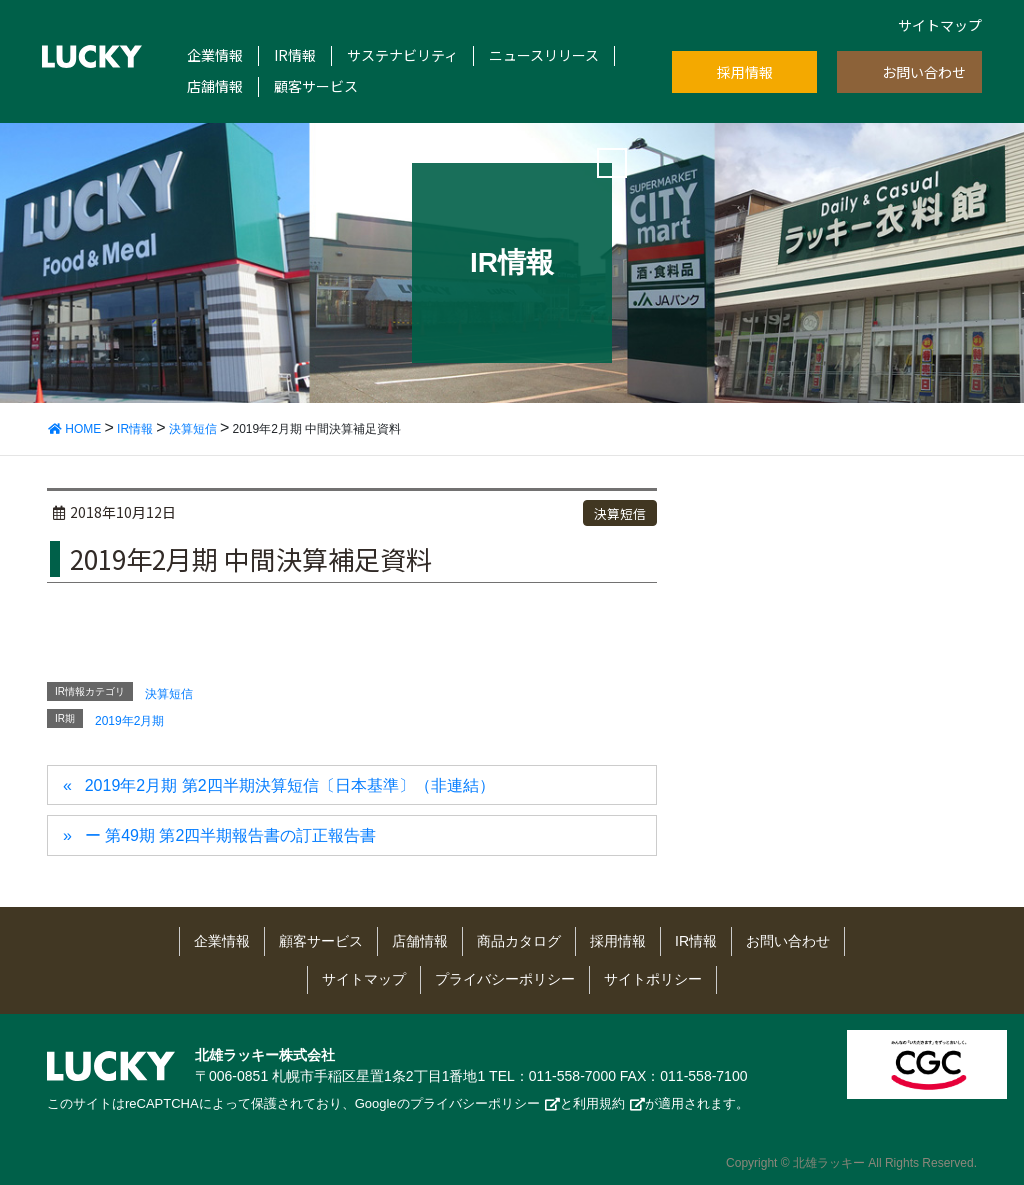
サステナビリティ (402, 55)
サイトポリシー (653, 979)
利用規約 (599, 1103)
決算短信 (620, 513)
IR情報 (295, 55)
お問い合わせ (924, 72)
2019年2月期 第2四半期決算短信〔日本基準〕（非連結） (290, 785)
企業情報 (215, 55)
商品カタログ (519, 941)
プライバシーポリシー (505, 979)
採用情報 (745, 72)
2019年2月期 (129, 721)
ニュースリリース (544, 55)
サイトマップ (940, 25)
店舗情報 (215, 86)
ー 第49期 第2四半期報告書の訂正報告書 (231, 835)
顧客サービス (316, 86)
